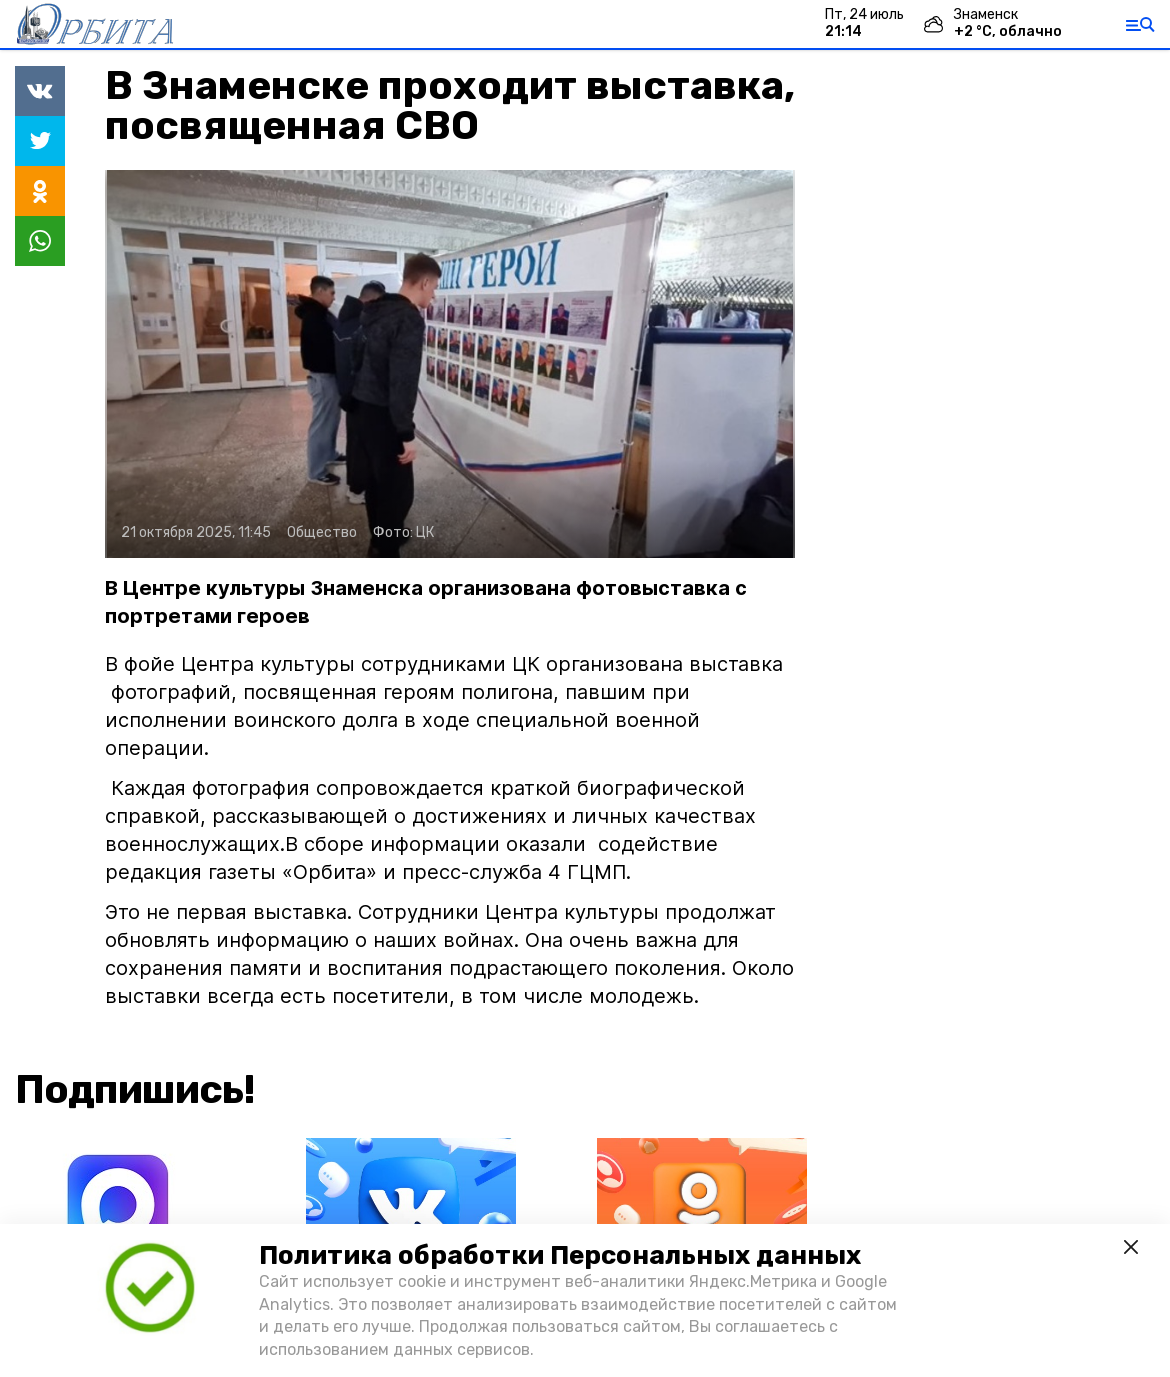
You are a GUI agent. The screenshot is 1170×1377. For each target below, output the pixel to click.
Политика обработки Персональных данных (560, 1255)
